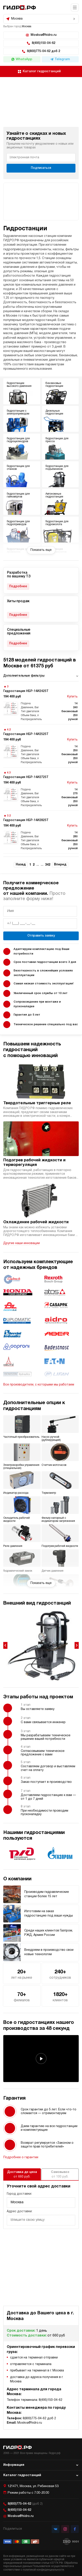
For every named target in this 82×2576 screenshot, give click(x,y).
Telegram (62, 59)
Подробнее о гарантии (20, 2157)
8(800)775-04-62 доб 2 (43, 51)
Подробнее (18, 586)
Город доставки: (19, 2193)
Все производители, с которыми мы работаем (38, 1384)
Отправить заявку (41, 935)
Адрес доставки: (19, 2211)
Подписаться (41, 168)
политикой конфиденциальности (43, 2570)
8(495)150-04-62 (43, 43)
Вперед (60, 864)
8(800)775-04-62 (25, 2503)
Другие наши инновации (21, 1243)
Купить (72, 696)
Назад (21, 864)
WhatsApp (24, 59)
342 (47, 864)
